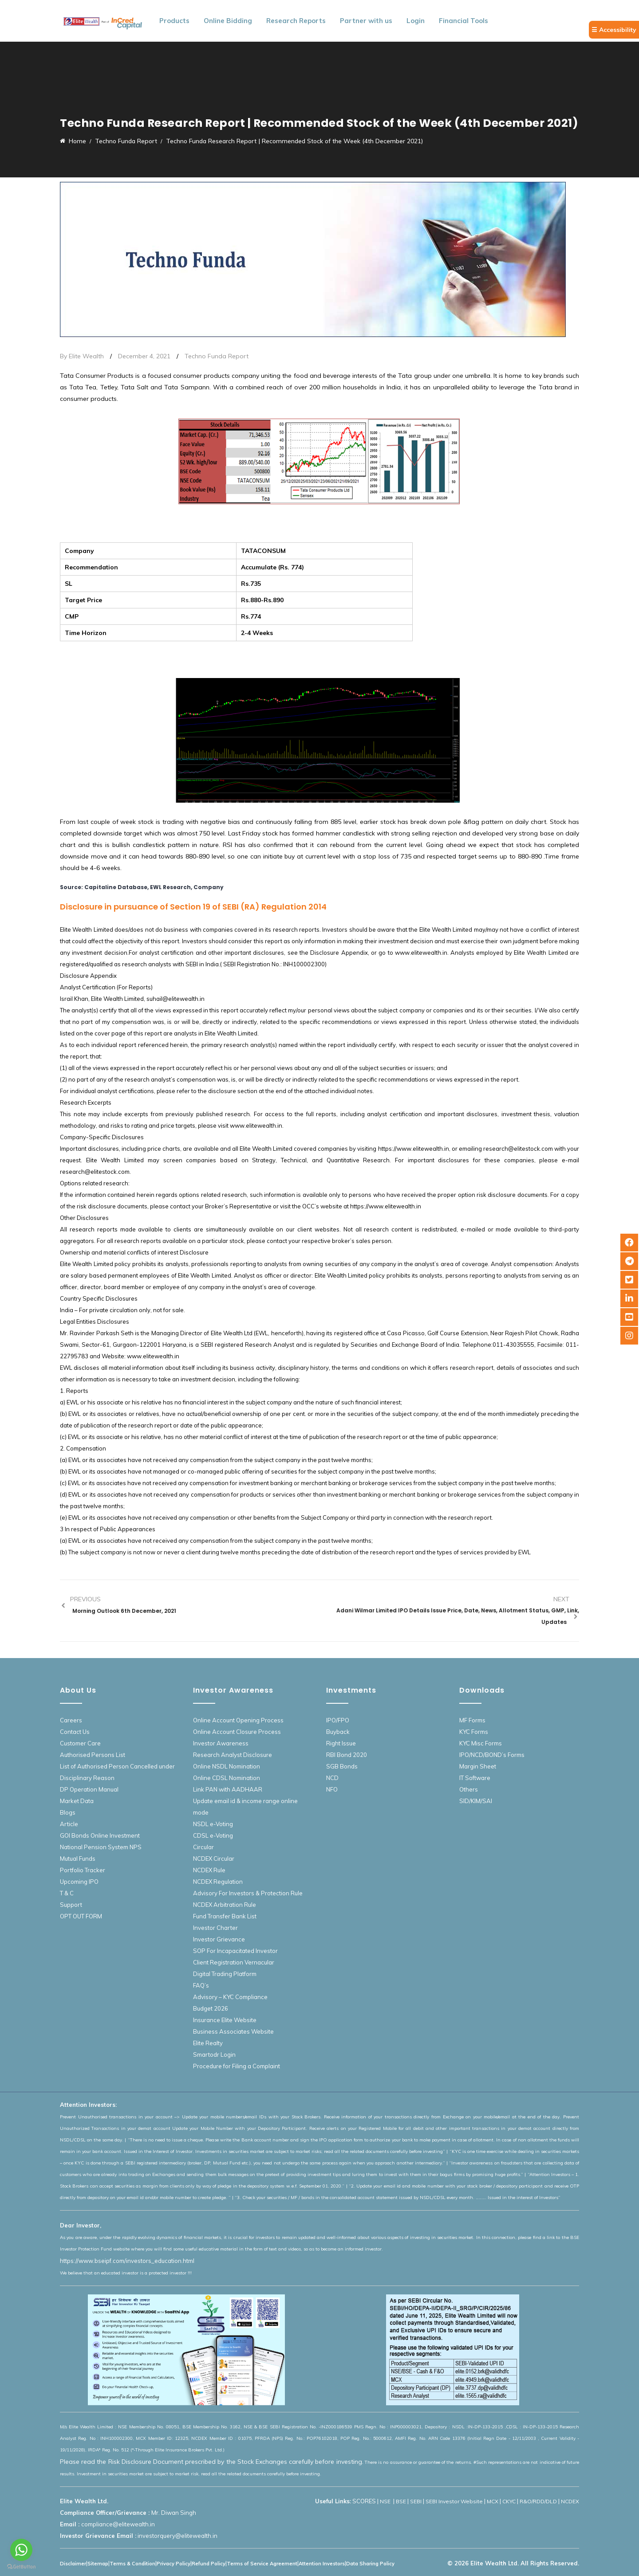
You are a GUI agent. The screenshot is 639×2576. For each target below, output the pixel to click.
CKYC (509, 2501)
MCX (492, 2501)
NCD (332, 1777)
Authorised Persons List (92, 1754)
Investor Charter (215, 1927)
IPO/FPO (337, 1720)
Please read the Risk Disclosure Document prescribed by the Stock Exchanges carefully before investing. (211, 2462)
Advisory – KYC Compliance (230, 1996)
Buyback (338, 1731)
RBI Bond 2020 (346, 1754)
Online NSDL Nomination (226, 1766)
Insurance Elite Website (224, 2019)
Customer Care (80, 1743)
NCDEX (570, 2501)
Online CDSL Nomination (226, 1777)
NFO (332, 1789)
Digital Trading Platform (224, 1973)
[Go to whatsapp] (21, 2550)
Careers (71, 1720)
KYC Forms (473, 1731)
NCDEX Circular (213, 1858)
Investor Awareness (220, 1743)
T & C (67, 1893)
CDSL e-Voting (213, 1835)
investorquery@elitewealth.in (177, 2535)
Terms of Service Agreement (262, 2563)
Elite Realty (208, 2043)
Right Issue (341, 1743)
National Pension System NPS (101, 1847)
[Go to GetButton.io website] (21, 2567)
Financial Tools (463, 20)
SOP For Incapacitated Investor (235, 1950)
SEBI (416, 2501)
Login (415, 20)
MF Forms (472, 1720)
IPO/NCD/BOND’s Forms (492, 1754)
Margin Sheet (477, 1766)
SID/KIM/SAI (475, 1800)
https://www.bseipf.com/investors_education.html (127, 2260)
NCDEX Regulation (218, 1881)
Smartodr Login (214, 2054)
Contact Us (75, 1731)
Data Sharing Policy (370, 2563)
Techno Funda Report (216, 356)
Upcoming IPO (79, 1881)
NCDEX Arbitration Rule (224, 1904)
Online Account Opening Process (238, 1720)
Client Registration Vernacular (233, 1962)
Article (69, 1823)
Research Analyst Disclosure (232, 1754)
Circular (203, 1847)
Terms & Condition (132, 2563)
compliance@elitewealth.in (118, 2524)
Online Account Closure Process (237, 1731)
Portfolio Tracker (82, 1870)
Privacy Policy (173, 2563)
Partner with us (366, 20)
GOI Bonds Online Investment (100, 1835)
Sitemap (97, 2563)
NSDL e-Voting (213, 1823)
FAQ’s (201, 1985)
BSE (401, 2501)
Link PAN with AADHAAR (227, 1789)
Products (174, 20)
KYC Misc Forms (480, 1743)
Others (468, 1789)
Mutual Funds (77, 1858)
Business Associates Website (233, 2031)
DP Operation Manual (89, 1789)
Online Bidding (228, 20)
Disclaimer (73, 2563)
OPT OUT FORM (81, 1916)
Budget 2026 (210, 2008)
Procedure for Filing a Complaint (236, 2066)
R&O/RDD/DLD (538, 2501)
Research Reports (296, 20)
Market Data (77, 1800)
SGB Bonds (342, 1766)
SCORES (364, 2501)
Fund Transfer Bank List (224, 1916)
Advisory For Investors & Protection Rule (248, 1893)
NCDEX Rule (209, 1870)
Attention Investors (322, 2563)
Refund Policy (208, 2563)
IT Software (474, 1777)
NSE (386, 2501)
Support (71, 1904)
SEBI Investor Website (454, 2501)
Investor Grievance (219, 1939)
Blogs (67, 1812)
